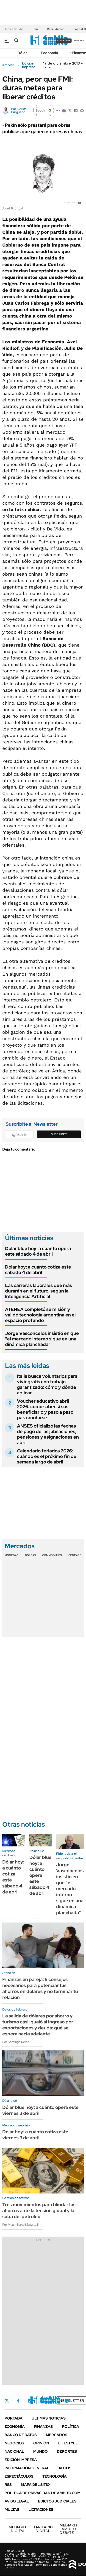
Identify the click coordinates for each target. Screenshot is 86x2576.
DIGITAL (18, 2529)
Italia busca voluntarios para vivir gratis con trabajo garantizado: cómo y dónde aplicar (47, 1384)
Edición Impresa (21, 2459)
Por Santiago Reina (15, 2042)
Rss (8, 2484)
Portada (13, 2418)
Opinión (41, 2443)
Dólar (22, 52)
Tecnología (54, 2476)
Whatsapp (67, 2401)
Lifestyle (68, 2443)
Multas (12, 2509)
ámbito (8, 65)
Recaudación (55, 29)
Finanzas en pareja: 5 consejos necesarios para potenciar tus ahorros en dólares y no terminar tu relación (40, 1988)
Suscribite (59, 1134)
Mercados (56, 2434)
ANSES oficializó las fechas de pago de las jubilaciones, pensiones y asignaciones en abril (48, 1434)
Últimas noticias (49, 2418)
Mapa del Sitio (35, 2484)
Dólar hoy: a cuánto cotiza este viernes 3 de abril (35, 2135)
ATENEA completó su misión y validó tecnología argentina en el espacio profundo (40, 1314)
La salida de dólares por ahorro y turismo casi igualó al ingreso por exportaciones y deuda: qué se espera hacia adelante (37, 2025)
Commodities (52, 1555)
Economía (49, 52)
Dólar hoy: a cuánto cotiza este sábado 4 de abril (38, 1269)
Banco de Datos (21, 2434)
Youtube (54, 2400)
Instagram (30, 2401)
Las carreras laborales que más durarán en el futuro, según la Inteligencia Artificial (38, 1290)
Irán (35, 29)
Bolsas (30, 1555)
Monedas (12, 1555)
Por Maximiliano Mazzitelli (20, 2225)
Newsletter (71, 2400)
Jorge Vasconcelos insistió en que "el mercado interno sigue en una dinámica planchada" (42, 1338)
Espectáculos (19, 2476)
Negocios (14, 2443)
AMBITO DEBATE (69, 2529)
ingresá (79, 40)
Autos (64, 2468)
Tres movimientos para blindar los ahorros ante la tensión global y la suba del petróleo (38, 2211)
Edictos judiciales (57, 2501)
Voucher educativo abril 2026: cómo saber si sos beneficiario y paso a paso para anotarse (45, 1409)
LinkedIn (42, 2401)
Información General (27, 2468)
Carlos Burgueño (19, 110)
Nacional (14, 2451)
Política (70, 2426)
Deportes (67, 2451)
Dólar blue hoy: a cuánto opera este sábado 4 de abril (38, 1251)
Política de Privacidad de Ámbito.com (42, 2493)
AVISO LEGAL (17, 2501)
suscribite (63, 40)
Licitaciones (40, 2509)
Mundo (40, 2451)
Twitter (7, 2400)
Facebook (18, 2401)
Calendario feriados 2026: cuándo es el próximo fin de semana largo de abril (46, 1456)
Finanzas (43, 2426)
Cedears (74, 1555)
